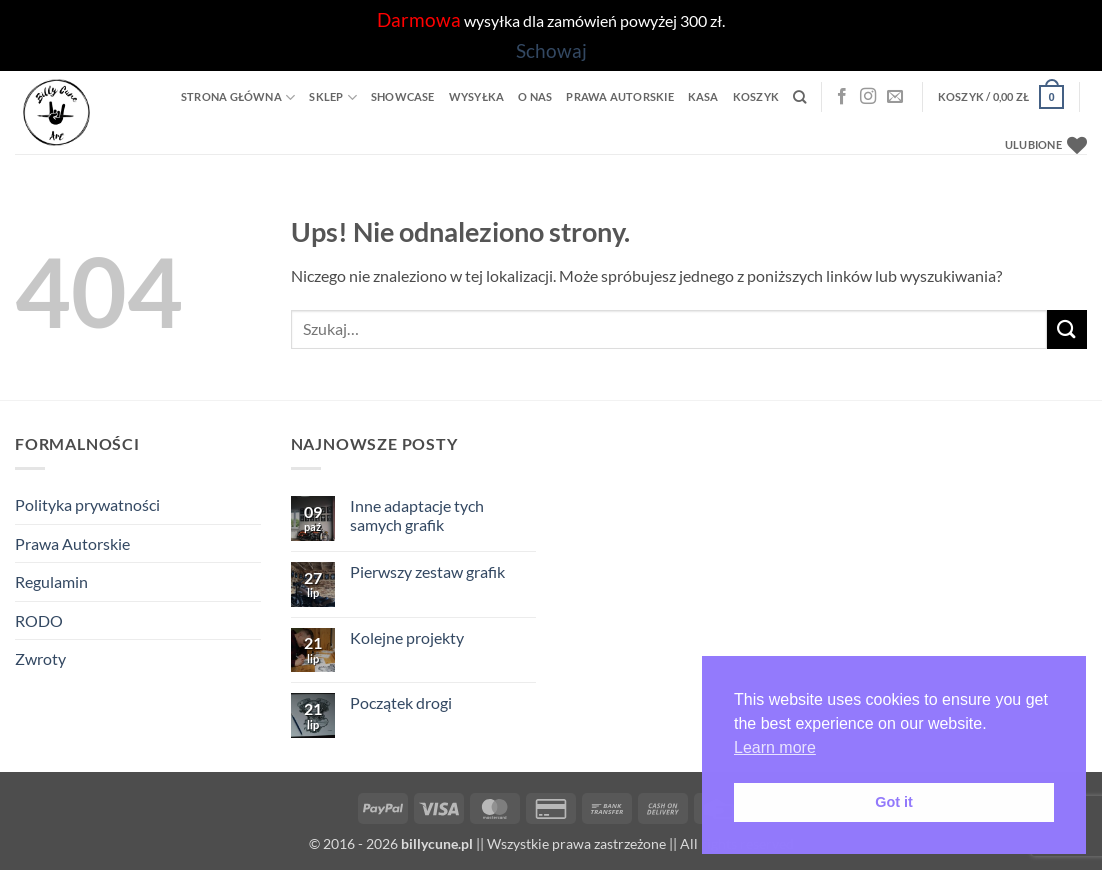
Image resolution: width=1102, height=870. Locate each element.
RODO (39, 620)
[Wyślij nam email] (895, 97)
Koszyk (756, 96)
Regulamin (51, 581)
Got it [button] (894, 802)
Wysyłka (477, 96)
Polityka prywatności (87, 504)
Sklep (333, 97)
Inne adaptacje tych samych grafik (417, 515)
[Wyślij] (1067, 329)
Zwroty (40, 658)
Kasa (703, 96)
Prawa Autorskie (619, 96)
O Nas (535, 96)
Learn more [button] (775, 747)
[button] (1001, 96)
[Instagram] (868, 97)
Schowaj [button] (551, 50)
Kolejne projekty (407, 637)
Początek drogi (401, 702)
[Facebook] (842, 97)
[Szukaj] (799, 97)
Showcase (403, 96)
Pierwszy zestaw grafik (427, 571)
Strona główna (238, 97)
